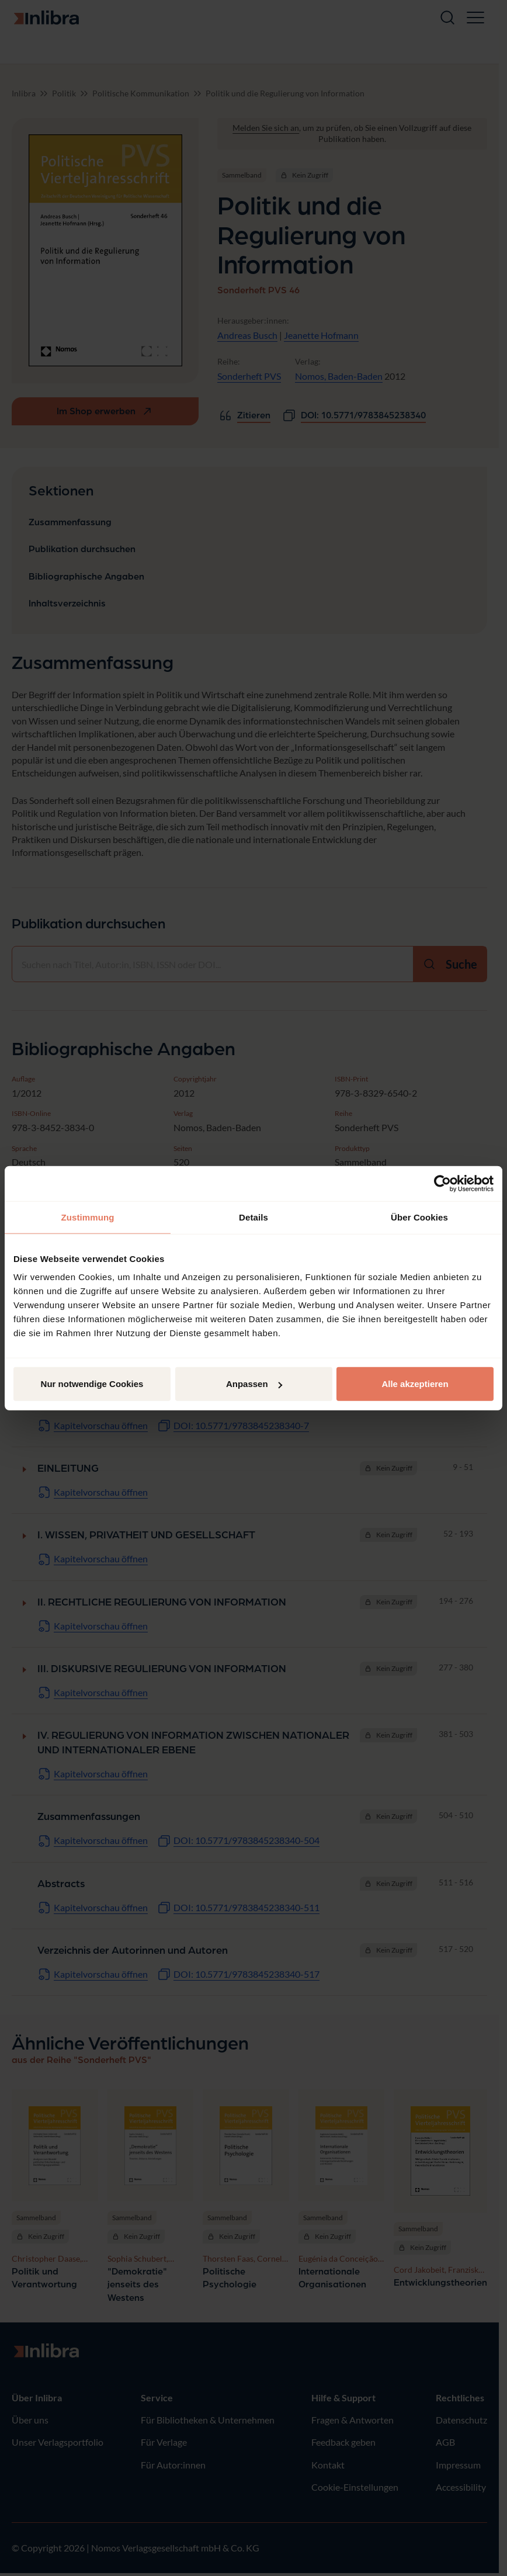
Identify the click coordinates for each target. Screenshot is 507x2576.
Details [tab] (253, 1217)
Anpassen (254, 1384)
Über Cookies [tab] (419, 1217)
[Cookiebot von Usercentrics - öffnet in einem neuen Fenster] (442, 1183)
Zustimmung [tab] (87, 1217)
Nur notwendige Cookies (92, 1384)
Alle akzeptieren (414, 1384)
